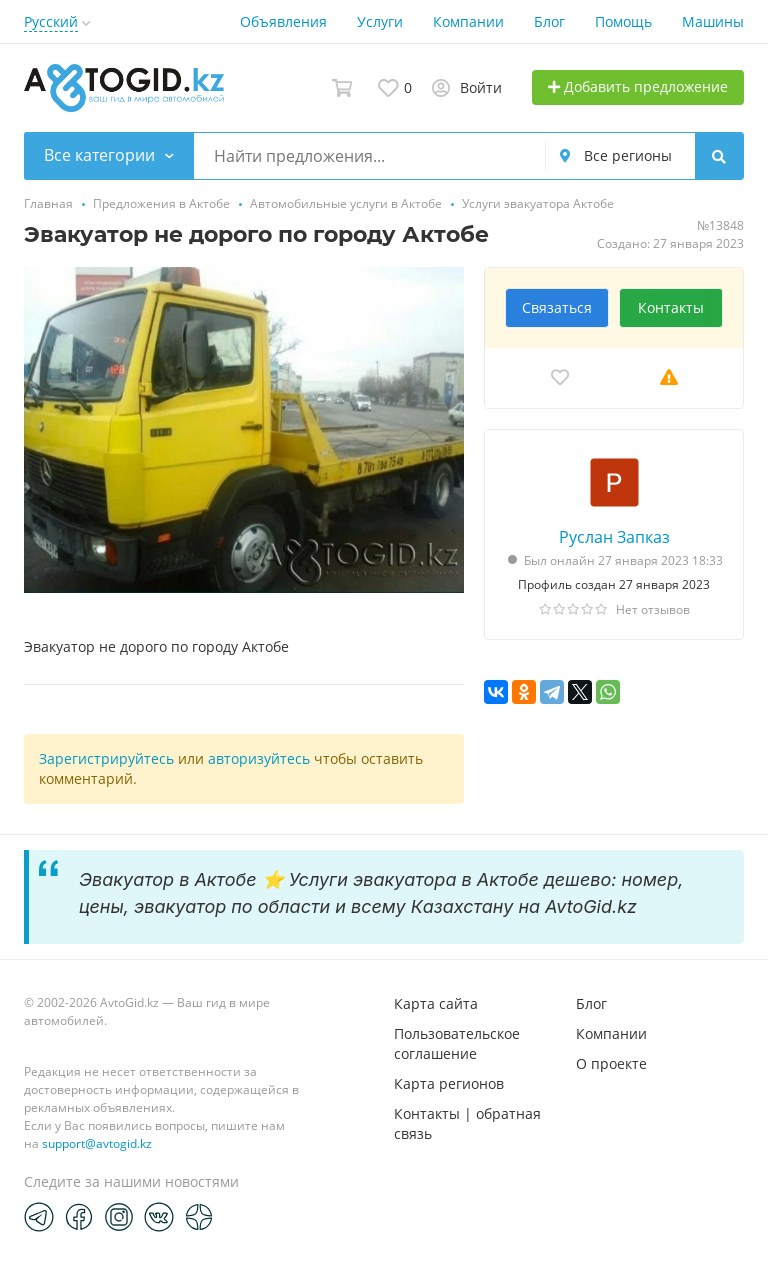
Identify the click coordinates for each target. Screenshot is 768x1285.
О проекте (611, 1063)
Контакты (671, 307)
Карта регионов (449, 1083)
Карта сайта (436, 1003)
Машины (713, 21)
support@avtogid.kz (97, 1143)
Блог (549, 21)
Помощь (623, 21)
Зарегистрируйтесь (106, 758)
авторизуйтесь (259, 758)
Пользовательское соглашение (457, 1043)
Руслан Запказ (614, 537)
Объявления (283, 21)
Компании (468, 21)
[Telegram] (39, 1216)
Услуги (380, 21)
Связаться (557, 307)
